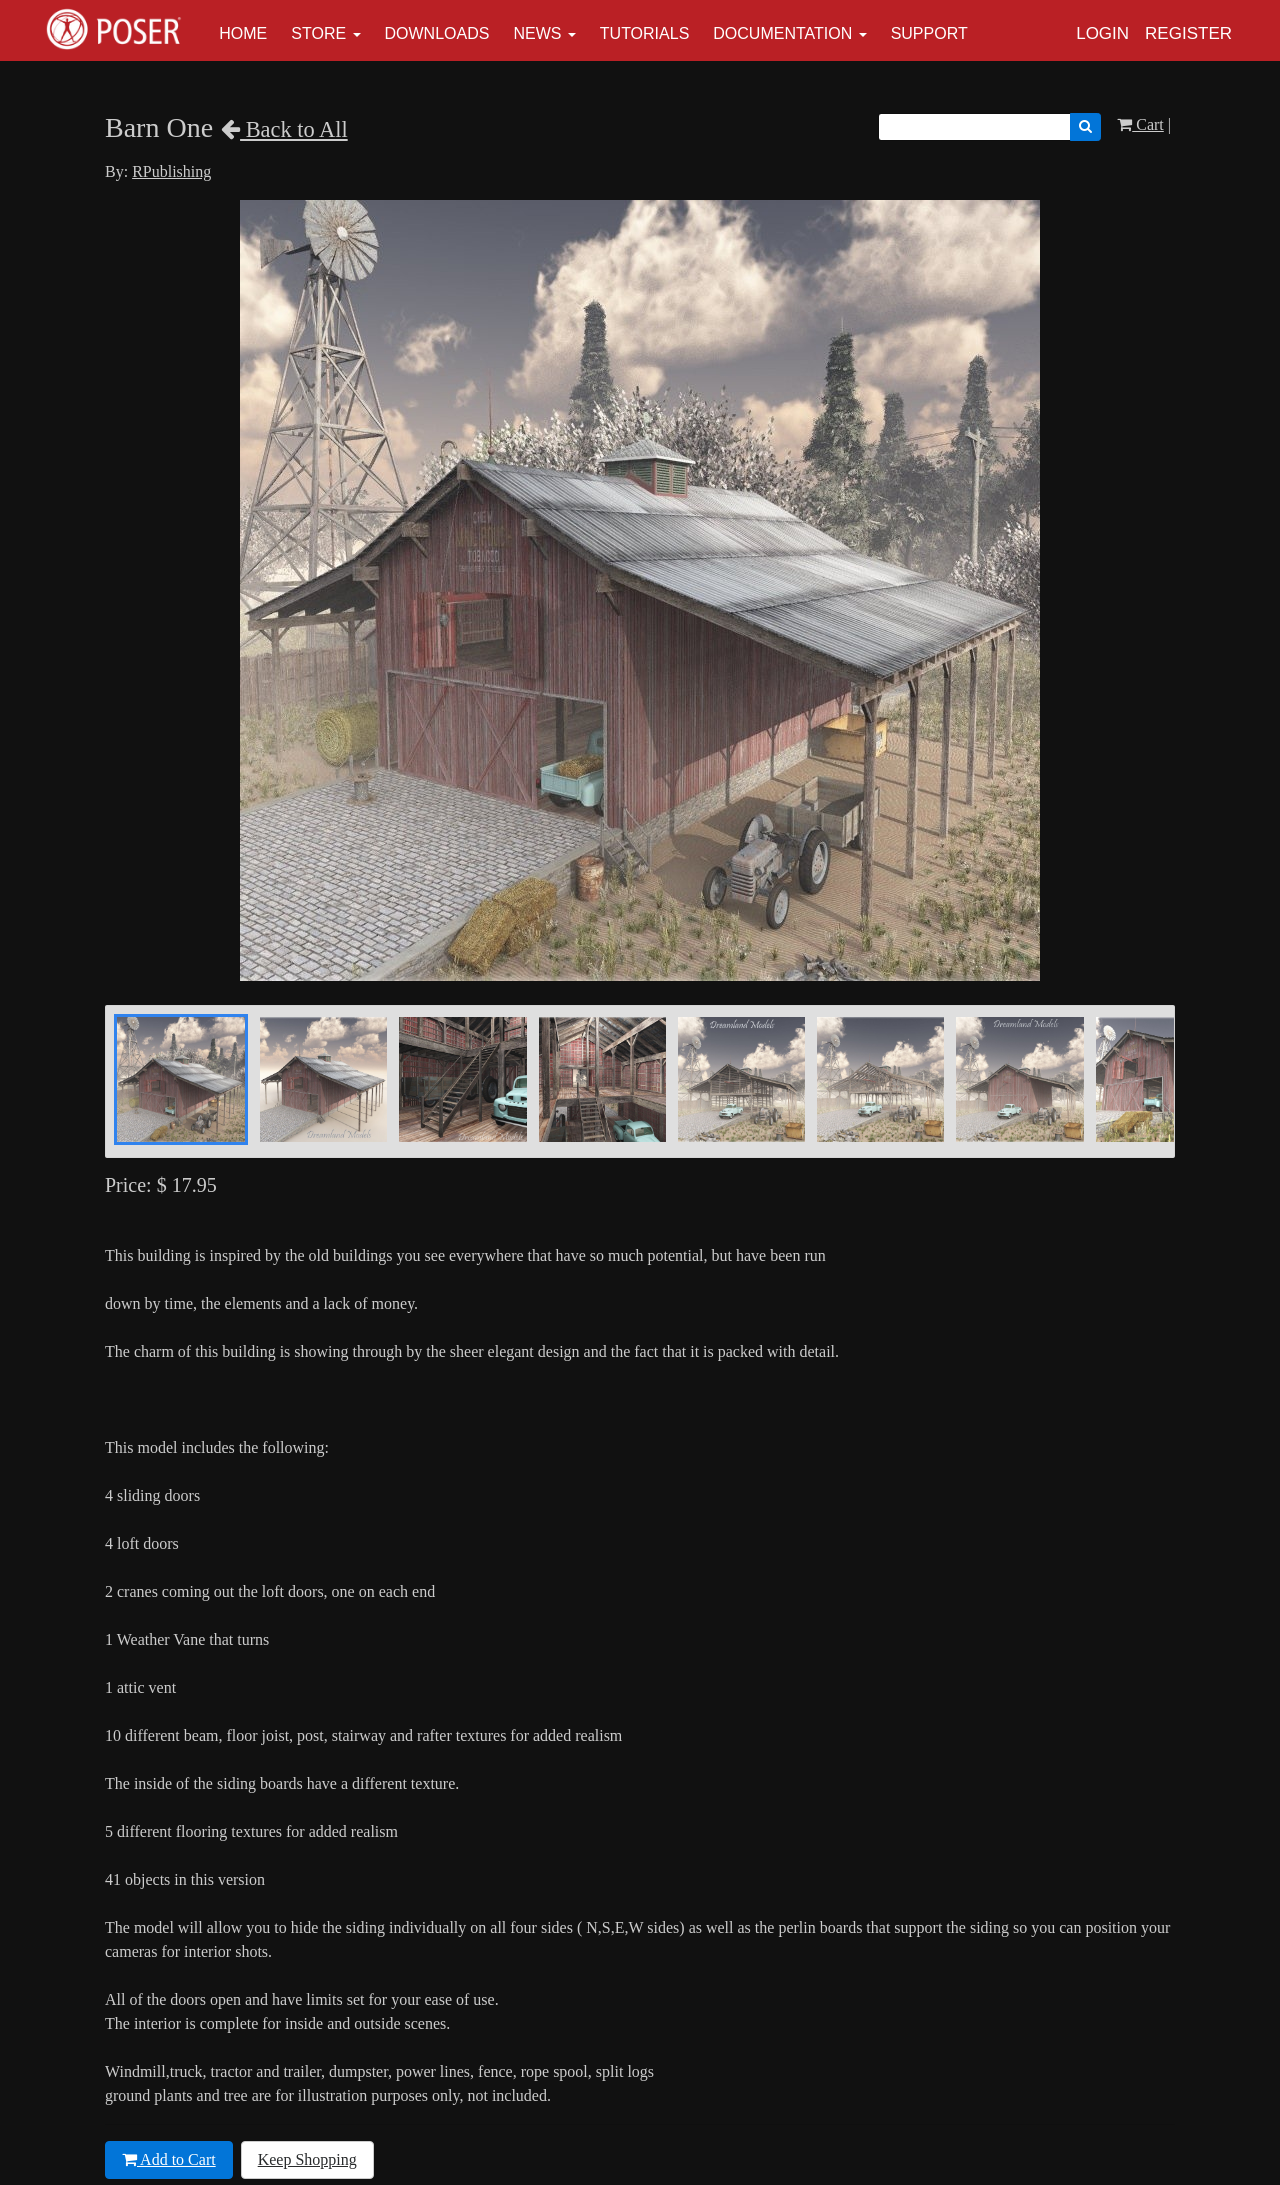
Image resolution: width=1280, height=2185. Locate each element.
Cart (1140, 124)
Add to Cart (169, 2159)
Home (243, 33)
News (537, 33)
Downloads (437, 33)
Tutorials (645, 33)
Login (1102, 33)
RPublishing (171, 171)
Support (929, 33)
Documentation (782, 33)
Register (1188, 33)
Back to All (284, 129)
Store (318, 33)
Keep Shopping (307, 2159)
